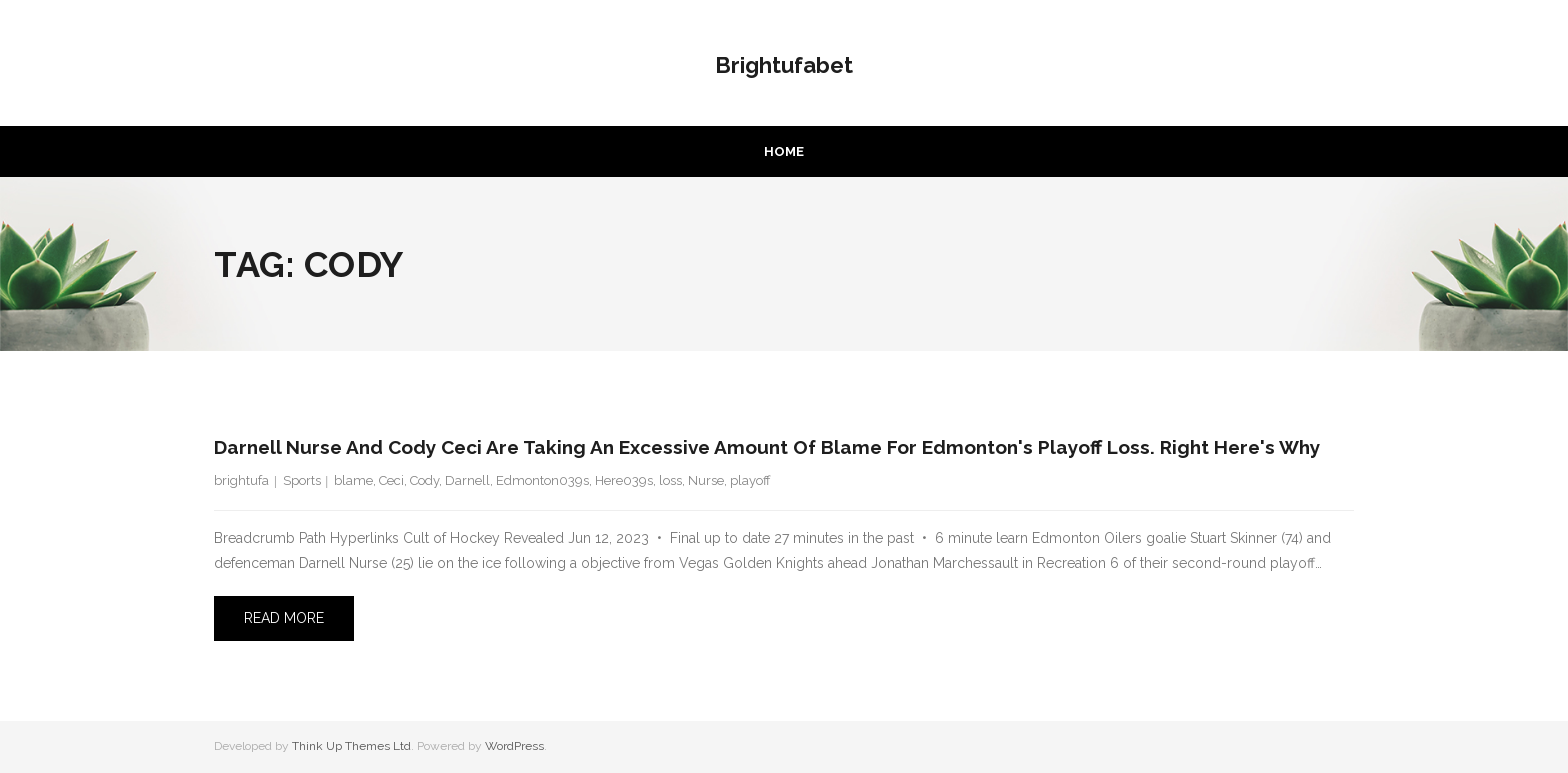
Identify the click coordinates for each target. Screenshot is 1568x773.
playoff (750, 480)
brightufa (241, 480)
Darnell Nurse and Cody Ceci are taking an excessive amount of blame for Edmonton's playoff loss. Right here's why (767, 447)
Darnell (467, 480)
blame (353, 480)
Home (784, 151)
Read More (284, 618)
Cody (424, 480)
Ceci (391, 480)
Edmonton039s (542, 480)
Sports (302, 480)
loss (670, 480)
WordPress (514, 746)
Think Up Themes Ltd (351, 746)
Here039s (624, 480)
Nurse (706, 480)
